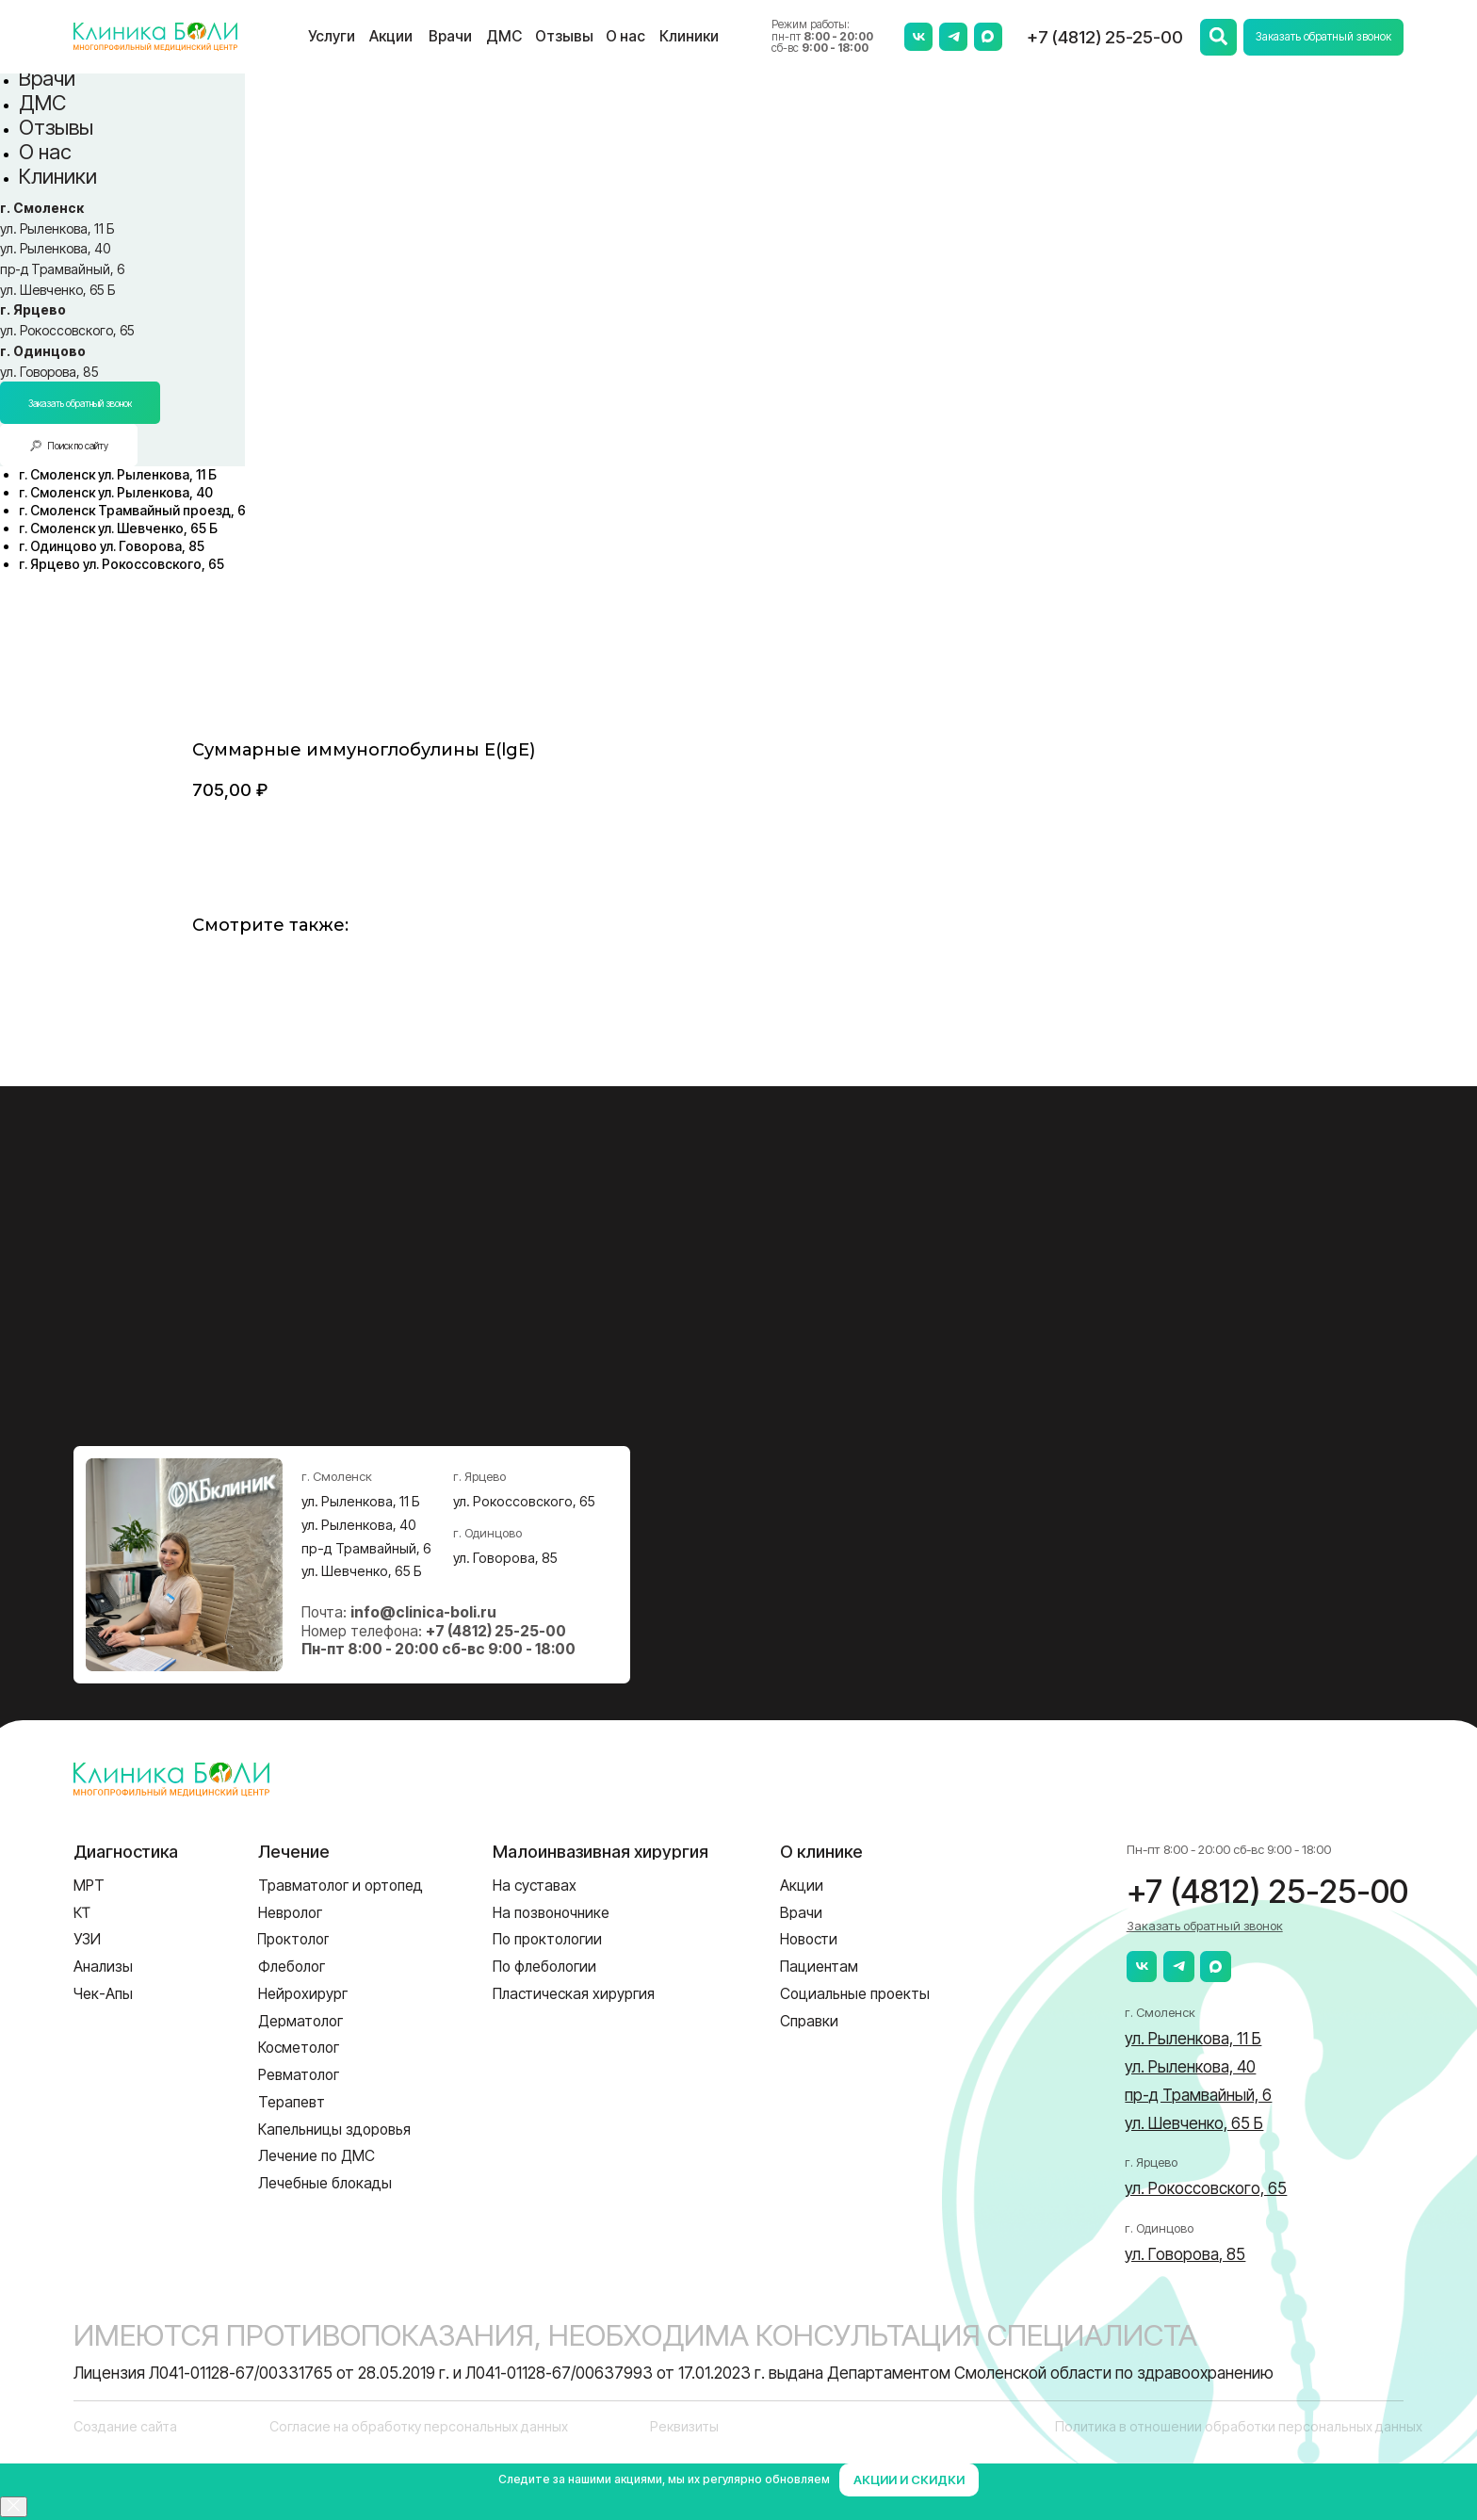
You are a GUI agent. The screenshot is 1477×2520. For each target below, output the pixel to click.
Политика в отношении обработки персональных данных (1238, 2426)
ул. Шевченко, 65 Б (57, 290)
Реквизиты (684, 2426)
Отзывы (56, 127)
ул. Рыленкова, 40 (55, 248)
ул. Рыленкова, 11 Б (57, 228)
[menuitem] (118, 474)
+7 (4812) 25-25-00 (1105, 36)
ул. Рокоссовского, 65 (67, 330)
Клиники (58, 176)
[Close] (13, 2506)
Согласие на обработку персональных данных (418, 2426)
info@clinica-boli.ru (423, 1612)
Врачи (47, 78)
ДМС (42, 102)
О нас (45, 151)
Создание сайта (125, 2426)
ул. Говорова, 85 (49, 372)
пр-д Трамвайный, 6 (62, 269)
